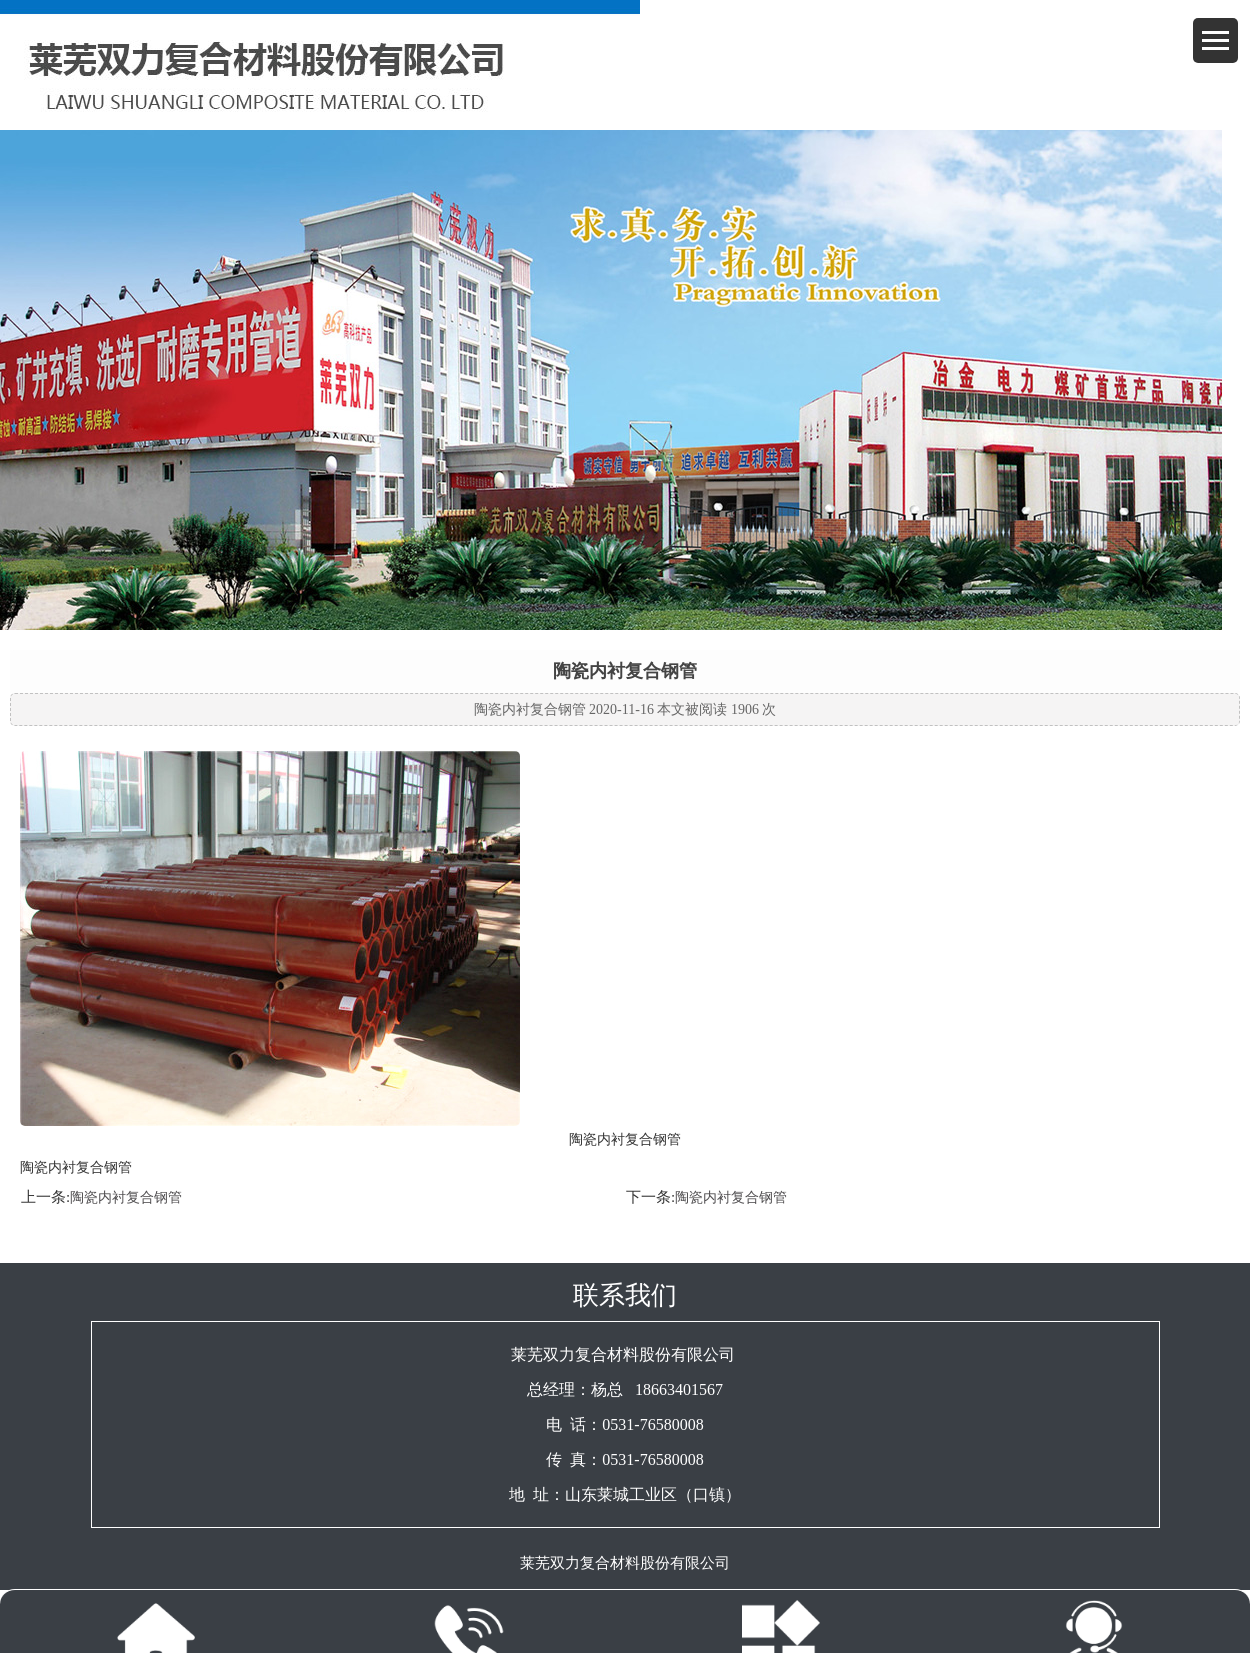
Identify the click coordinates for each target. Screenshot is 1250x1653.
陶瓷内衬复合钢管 (126, 1197)
